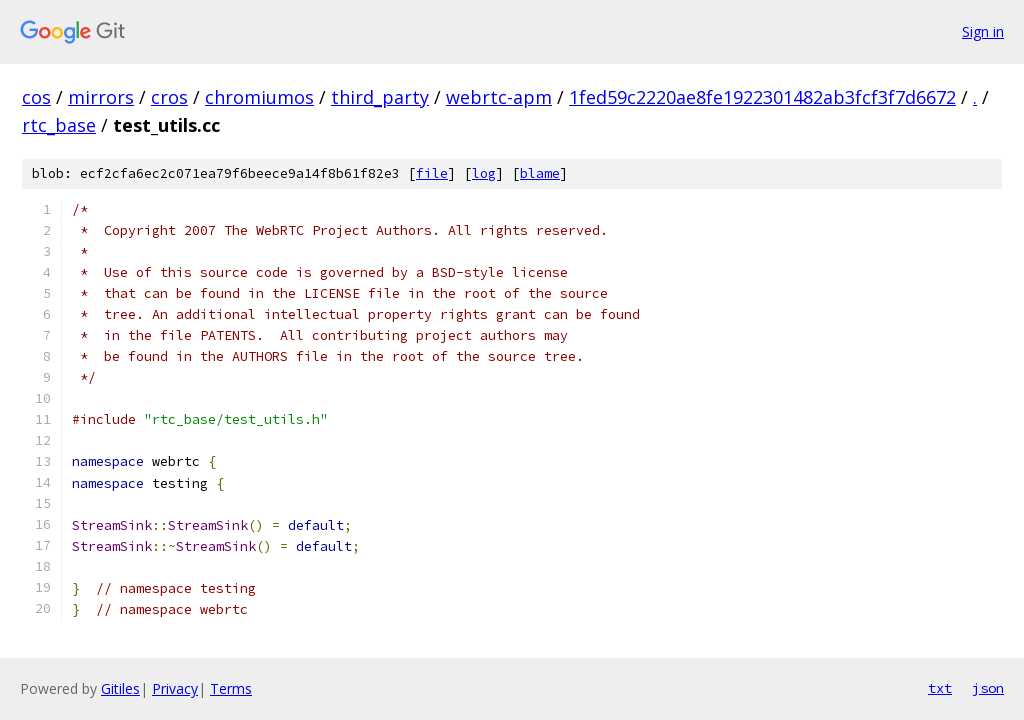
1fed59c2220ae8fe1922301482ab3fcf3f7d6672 (762, 97)
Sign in (983, 31)
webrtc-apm (499, 97)
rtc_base (59, 125)
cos (36, 97)
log (484, 173)
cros (169, 97)
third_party (380, 97)
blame (540, 173)
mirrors (101, 97)
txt (940, 688)
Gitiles (120, 688)
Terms (231, 688)
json (988, 688)
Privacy (175, 688)
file (432, 173)
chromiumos (259, 97)
